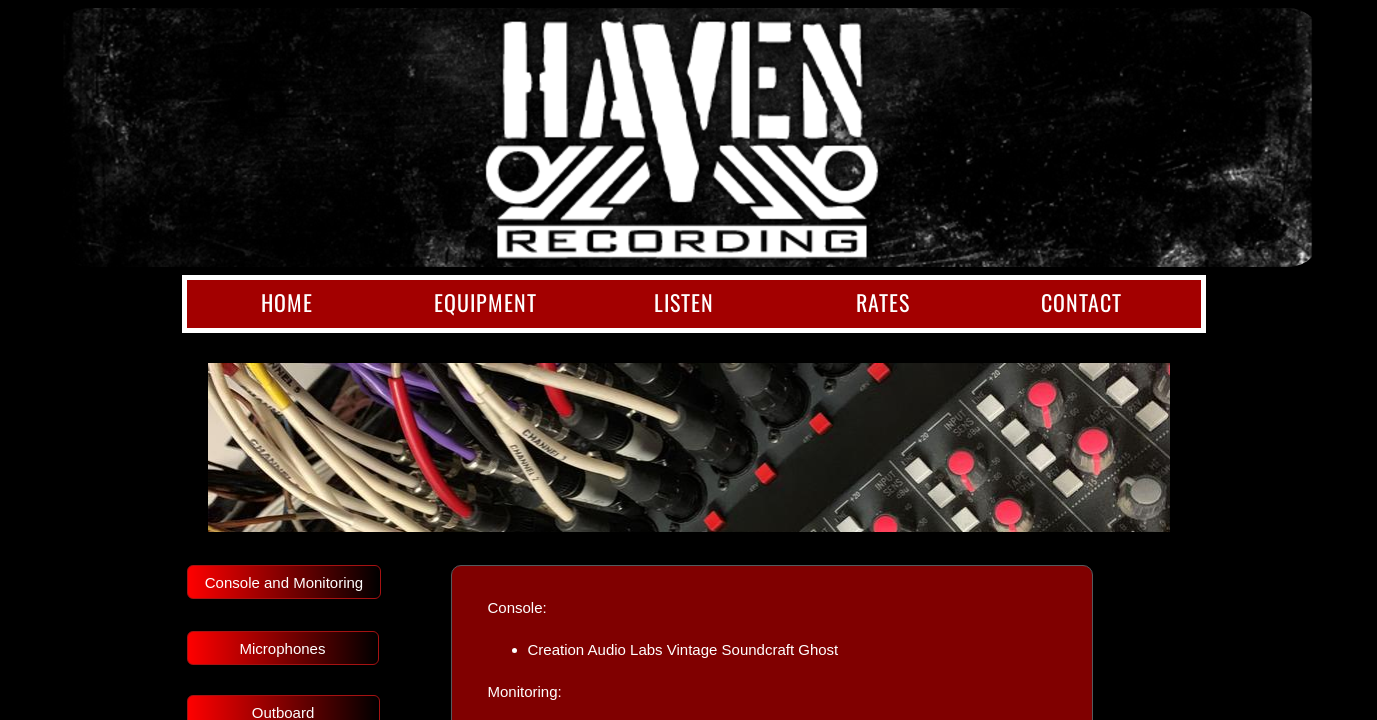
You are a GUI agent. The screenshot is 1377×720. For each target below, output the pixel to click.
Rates (883, 302)
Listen (684, 302)
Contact (1081, 302)
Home (287, 302)
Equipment (485, 302)
